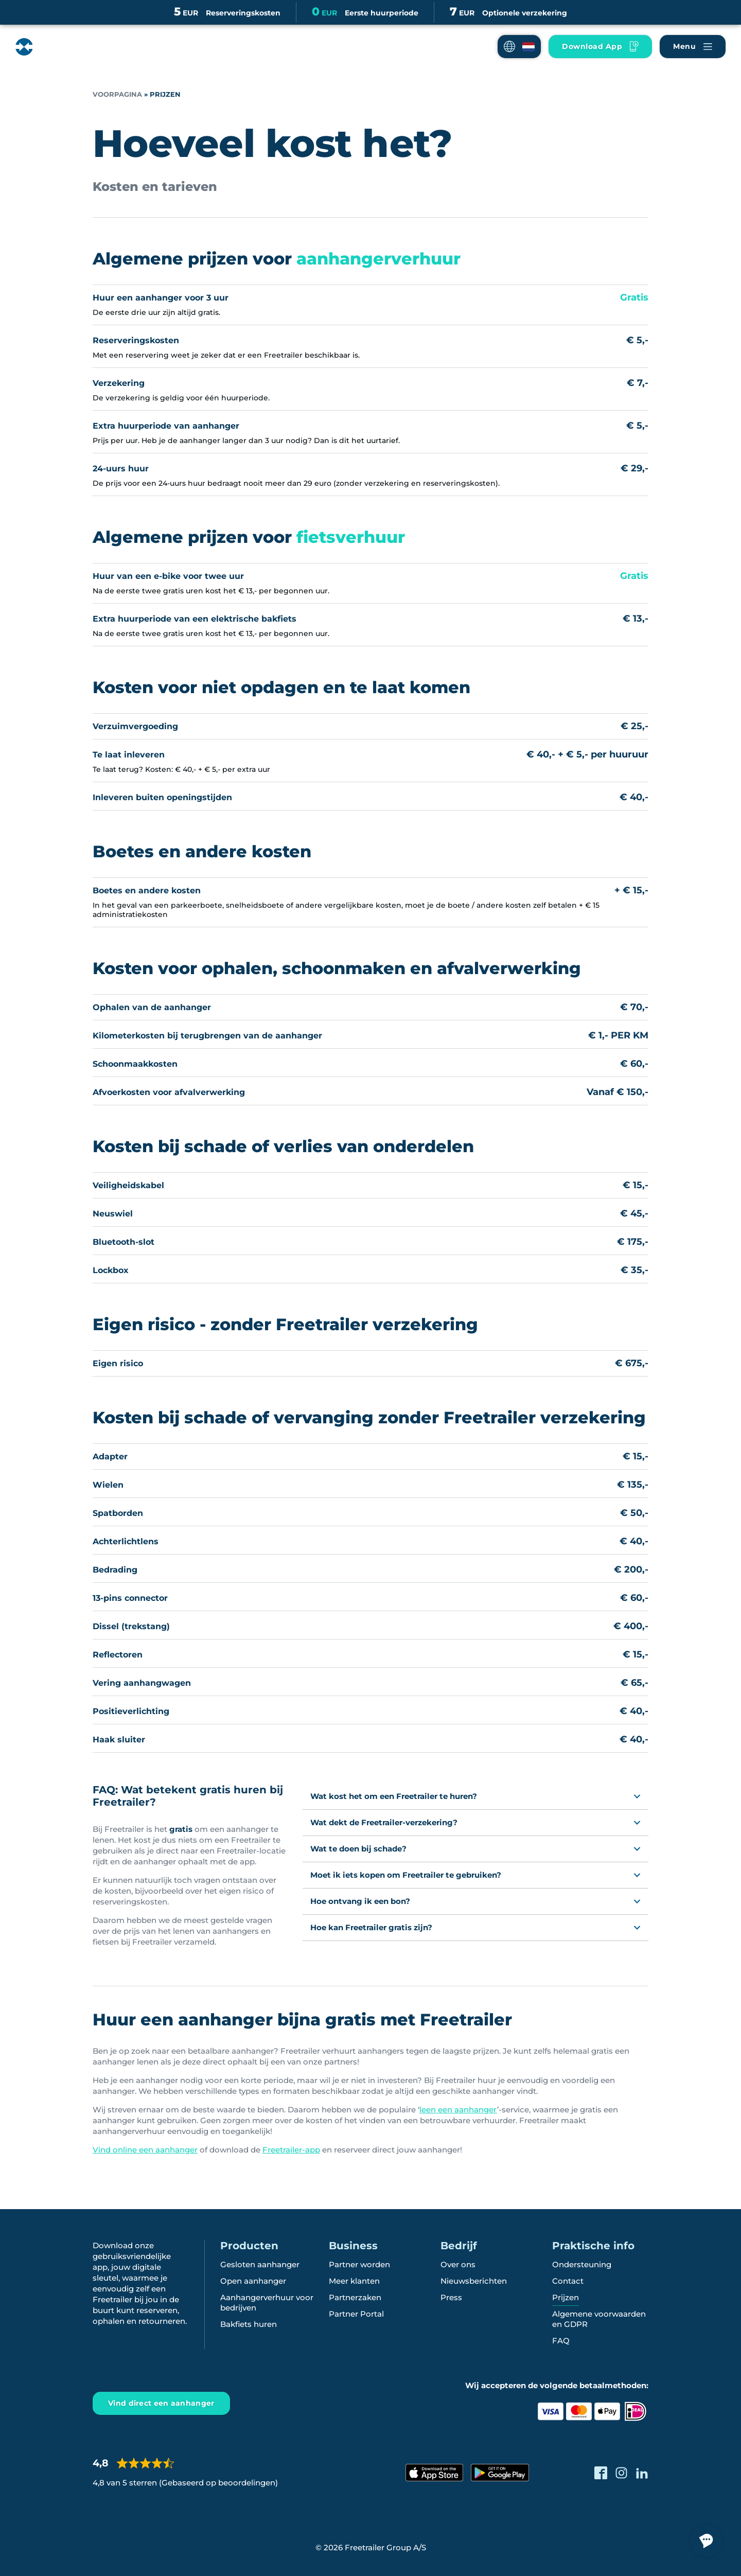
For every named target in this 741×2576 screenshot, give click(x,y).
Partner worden (359, 2264)
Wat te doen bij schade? (358, 1849)
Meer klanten (354, 2281)
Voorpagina (117, 94)
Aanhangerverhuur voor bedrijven (266, 2302)
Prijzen (565, 2297)
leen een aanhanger (458, 2109)
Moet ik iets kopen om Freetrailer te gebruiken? (405, 1875)
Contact (568, 2281)
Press (451, 2297)
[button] (519, 46)
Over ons (457, 2264)
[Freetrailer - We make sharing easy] (58, 47)
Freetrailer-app (291, 2150)
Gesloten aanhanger (259, 2264)
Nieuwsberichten (473, 2281)
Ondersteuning (581, 2264)
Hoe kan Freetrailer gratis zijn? (371, 1927)
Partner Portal (356, 2314)
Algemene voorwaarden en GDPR (599, 2319)
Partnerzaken (355, 2297)
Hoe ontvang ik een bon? (360, 1901)
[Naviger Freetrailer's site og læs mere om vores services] (693, 46)
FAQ (561, 2340)
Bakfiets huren (248, 2324)
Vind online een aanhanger (145, 2150)
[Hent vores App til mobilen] (600, 46)
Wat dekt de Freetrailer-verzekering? (383, 1822)
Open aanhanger (253, 2281)
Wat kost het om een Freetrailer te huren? (393, 1796)
